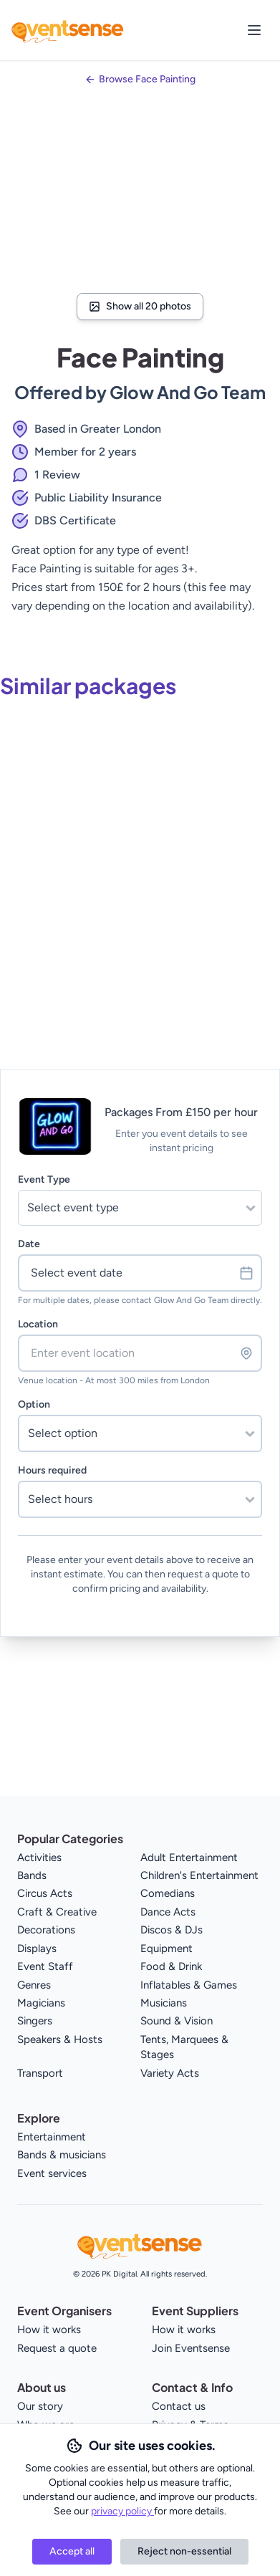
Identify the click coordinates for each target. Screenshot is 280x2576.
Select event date (142, 1273)
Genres (34, 1985)
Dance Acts (167, 1911)
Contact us (179, 2406)
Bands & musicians (61, 2154)
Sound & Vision (176, 2020)
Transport (40, 2073)
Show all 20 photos (140, 306)
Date (29, 1244)
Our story (40, 2406)
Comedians (167, 1893)
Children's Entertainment (199, 1875)
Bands (32, 1875)
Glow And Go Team (188, 392)
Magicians (41, 2002)
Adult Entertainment (189, 1857)
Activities (39, 1857)
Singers (34, 2020)
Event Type (44, 1179)
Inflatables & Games (188, 1985)
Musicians (163, 2002)
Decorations (46, 1929)
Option (34, 1404)
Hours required (52, 1470)
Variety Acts (169, 2073)
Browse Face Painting (147, 79)
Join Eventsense (191, 2348)
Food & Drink (171, 1966)
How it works (49, 2329)
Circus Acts (44, 1893)
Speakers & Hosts (59, 2039)
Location (38, 1324)
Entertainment (51, 2136)
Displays (37, 1948)
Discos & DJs (171, 1929)
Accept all (72, 2551)
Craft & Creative (57, 1911)
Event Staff (45, 1966)
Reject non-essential (184, 2551)
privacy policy (122, 2511)
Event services (52, 2173)
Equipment (166, 1948)
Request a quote (57, 2348)
